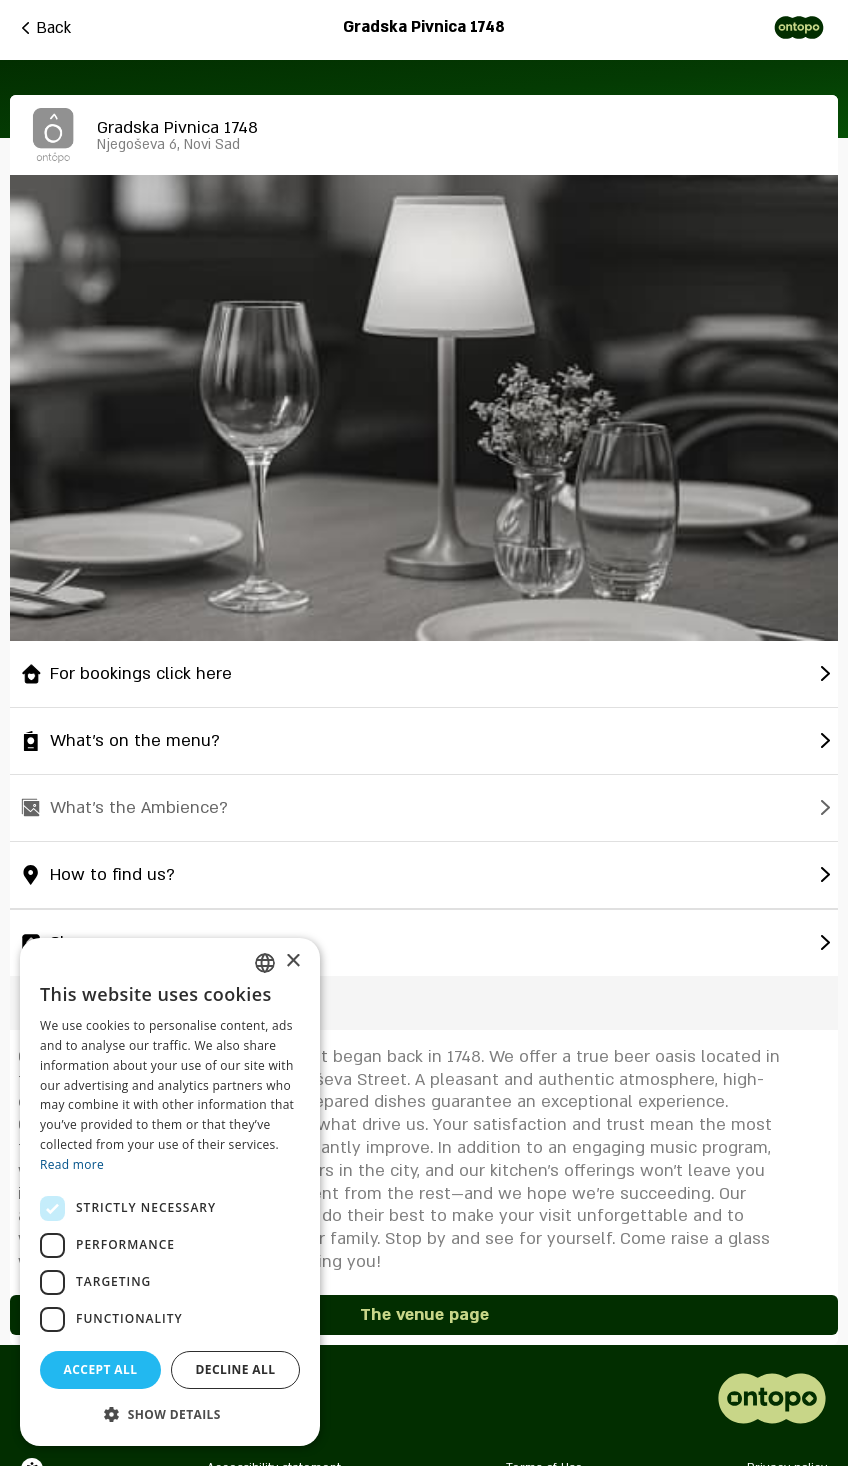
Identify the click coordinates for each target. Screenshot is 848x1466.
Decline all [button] (236, 1369)
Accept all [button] (101, 1369)
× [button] (292, 961)
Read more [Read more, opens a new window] (72, 1164)
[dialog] (170, 1192)
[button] (170, 1414)
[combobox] (265, 963)
